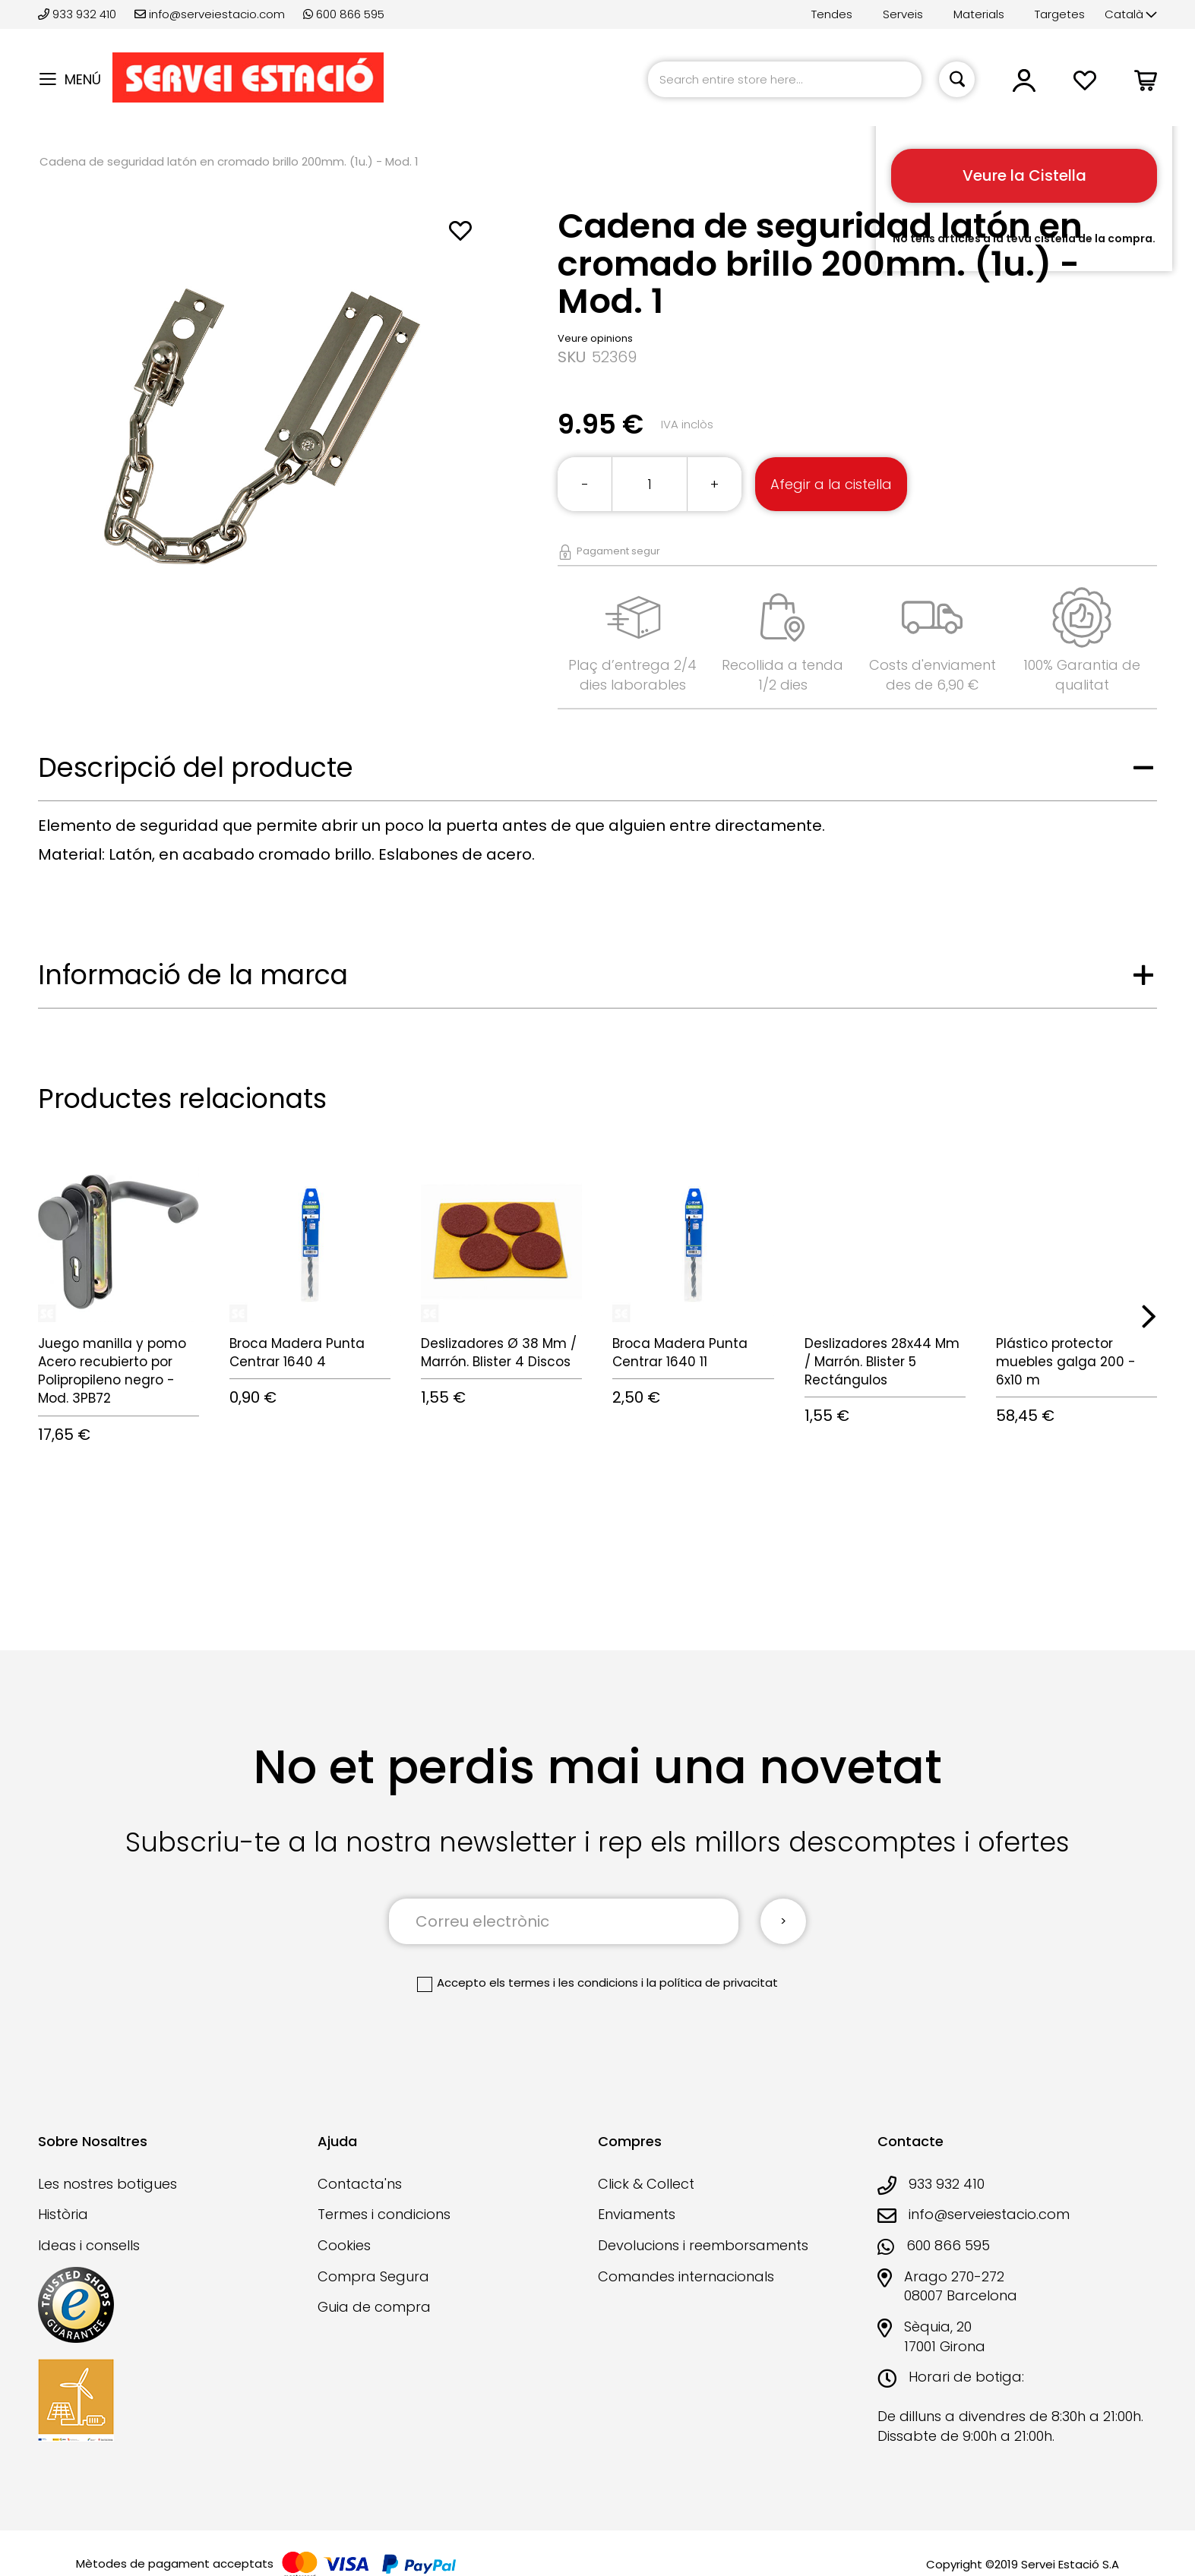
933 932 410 (78, 14)
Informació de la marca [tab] (193, 974)
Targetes (1060, 14)
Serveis (903, 14)
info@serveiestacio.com (209, 14)
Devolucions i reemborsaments (703, 2245)
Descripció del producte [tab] (195, 767)
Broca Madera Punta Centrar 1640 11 (680, 1352)
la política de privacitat (712, 1982)
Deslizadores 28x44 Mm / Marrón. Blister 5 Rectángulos (882, 1362)
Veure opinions (595, 338)
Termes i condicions (384, 2214)
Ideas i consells (89, 2245)
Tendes (831, 14)
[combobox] (785, 79)
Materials (978, 14)
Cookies (344, 2245)
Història (63, 2214)
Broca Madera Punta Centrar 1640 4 (297, 1352)
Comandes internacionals (686, 2276)
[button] (1131, 15)
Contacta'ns (360, 2183)
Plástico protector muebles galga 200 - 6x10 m (1066, 1362)
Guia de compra (374, 2306)
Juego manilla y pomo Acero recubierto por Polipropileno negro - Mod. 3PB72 (112, 1371)
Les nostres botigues (107, 2183)
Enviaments (636, 2214)
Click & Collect (646, 2183)
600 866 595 (343, 14)
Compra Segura (373, 2276)
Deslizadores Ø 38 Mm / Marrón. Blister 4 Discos (499, 1352)
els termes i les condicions (563, 1982)
